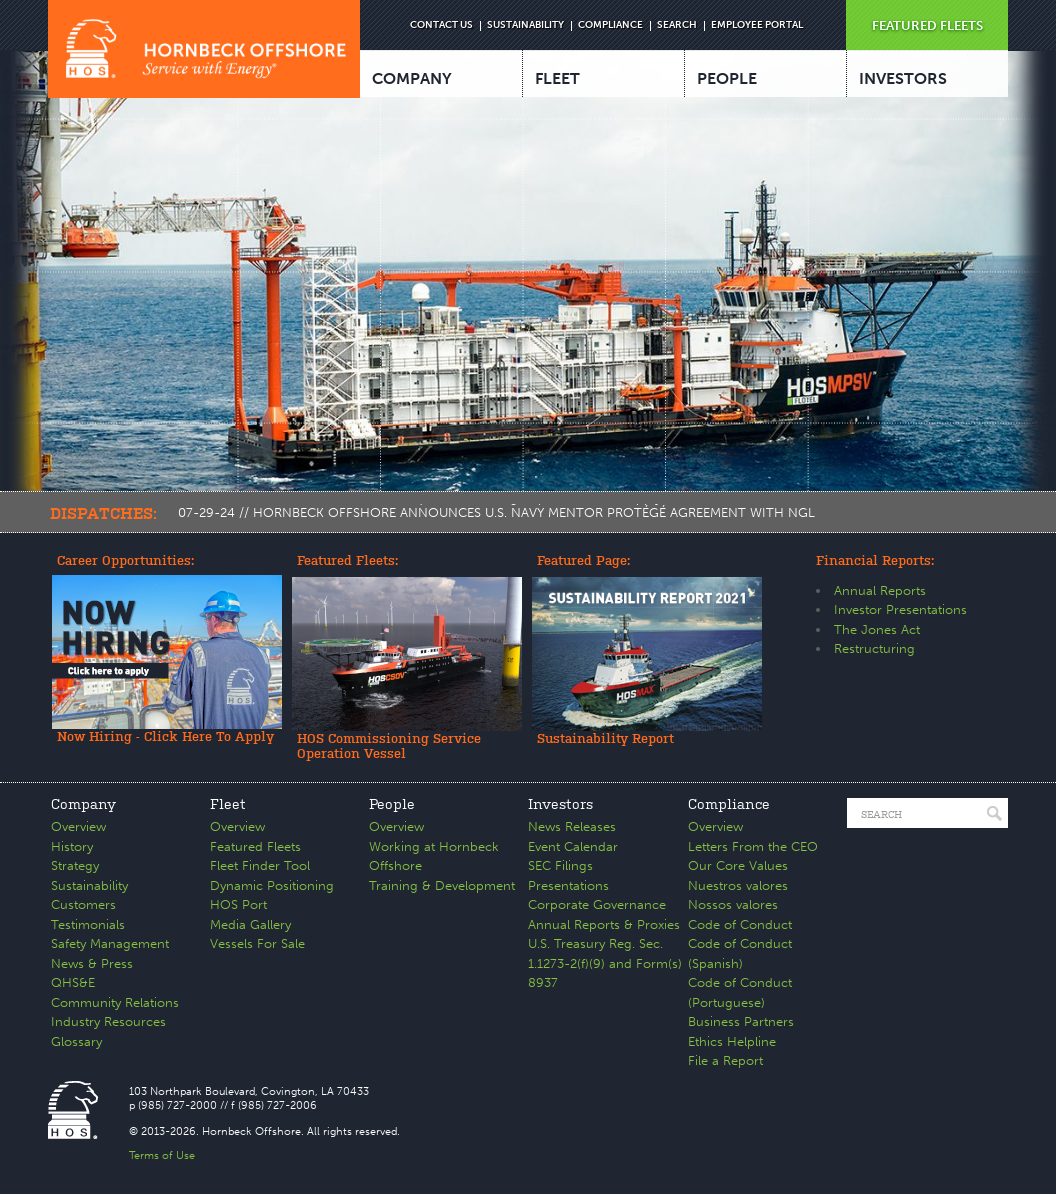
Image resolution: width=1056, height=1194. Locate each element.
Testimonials (88, 924)
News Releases (572, 826)
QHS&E (73, 982)
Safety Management (110, 943)
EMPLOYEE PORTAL (757, 25)
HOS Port (238, 904)
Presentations (568, 885)
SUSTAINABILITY (525, 25)
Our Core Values (738, 865)
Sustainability (89, 885)
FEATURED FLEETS (927, 25)
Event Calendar (573, 846)
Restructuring (874, 648)
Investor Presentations (900, 609)
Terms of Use (162, 1155)
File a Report (725, 1060)
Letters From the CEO (753, 846)
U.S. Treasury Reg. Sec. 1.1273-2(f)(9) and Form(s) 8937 (605, 963)
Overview (78, 826)
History (72, 846)
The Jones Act (877, 629)
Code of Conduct (740, 924)
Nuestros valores (738, 885)
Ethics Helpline (732, 1041)
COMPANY (412, 78)
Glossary (76, 1041)
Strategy (75, 865)
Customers (83, 904)
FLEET (557, 78)
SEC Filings (560, 865)
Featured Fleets (255, 846)
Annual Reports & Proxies (604, 924)
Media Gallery (250, 924)
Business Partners (741, 1021)
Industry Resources (108, 1021)
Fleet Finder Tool (260, 865)
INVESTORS (903, 78)
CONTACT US (441, 25)
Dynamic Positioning (272, 885)
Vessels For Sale (257, 943)
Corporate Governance (597, 904)
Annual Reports (880, 590)
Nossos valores (733, 904)
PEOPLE (727, 78)
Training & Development (442, 885)
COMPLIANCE (610, 25)
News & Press (92, 963)
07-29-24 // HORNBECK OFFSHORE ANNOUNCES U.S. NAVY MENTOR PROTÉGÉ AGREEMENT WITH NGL (496, 512)
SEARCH (677, 25)
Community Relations (115, 1002)
